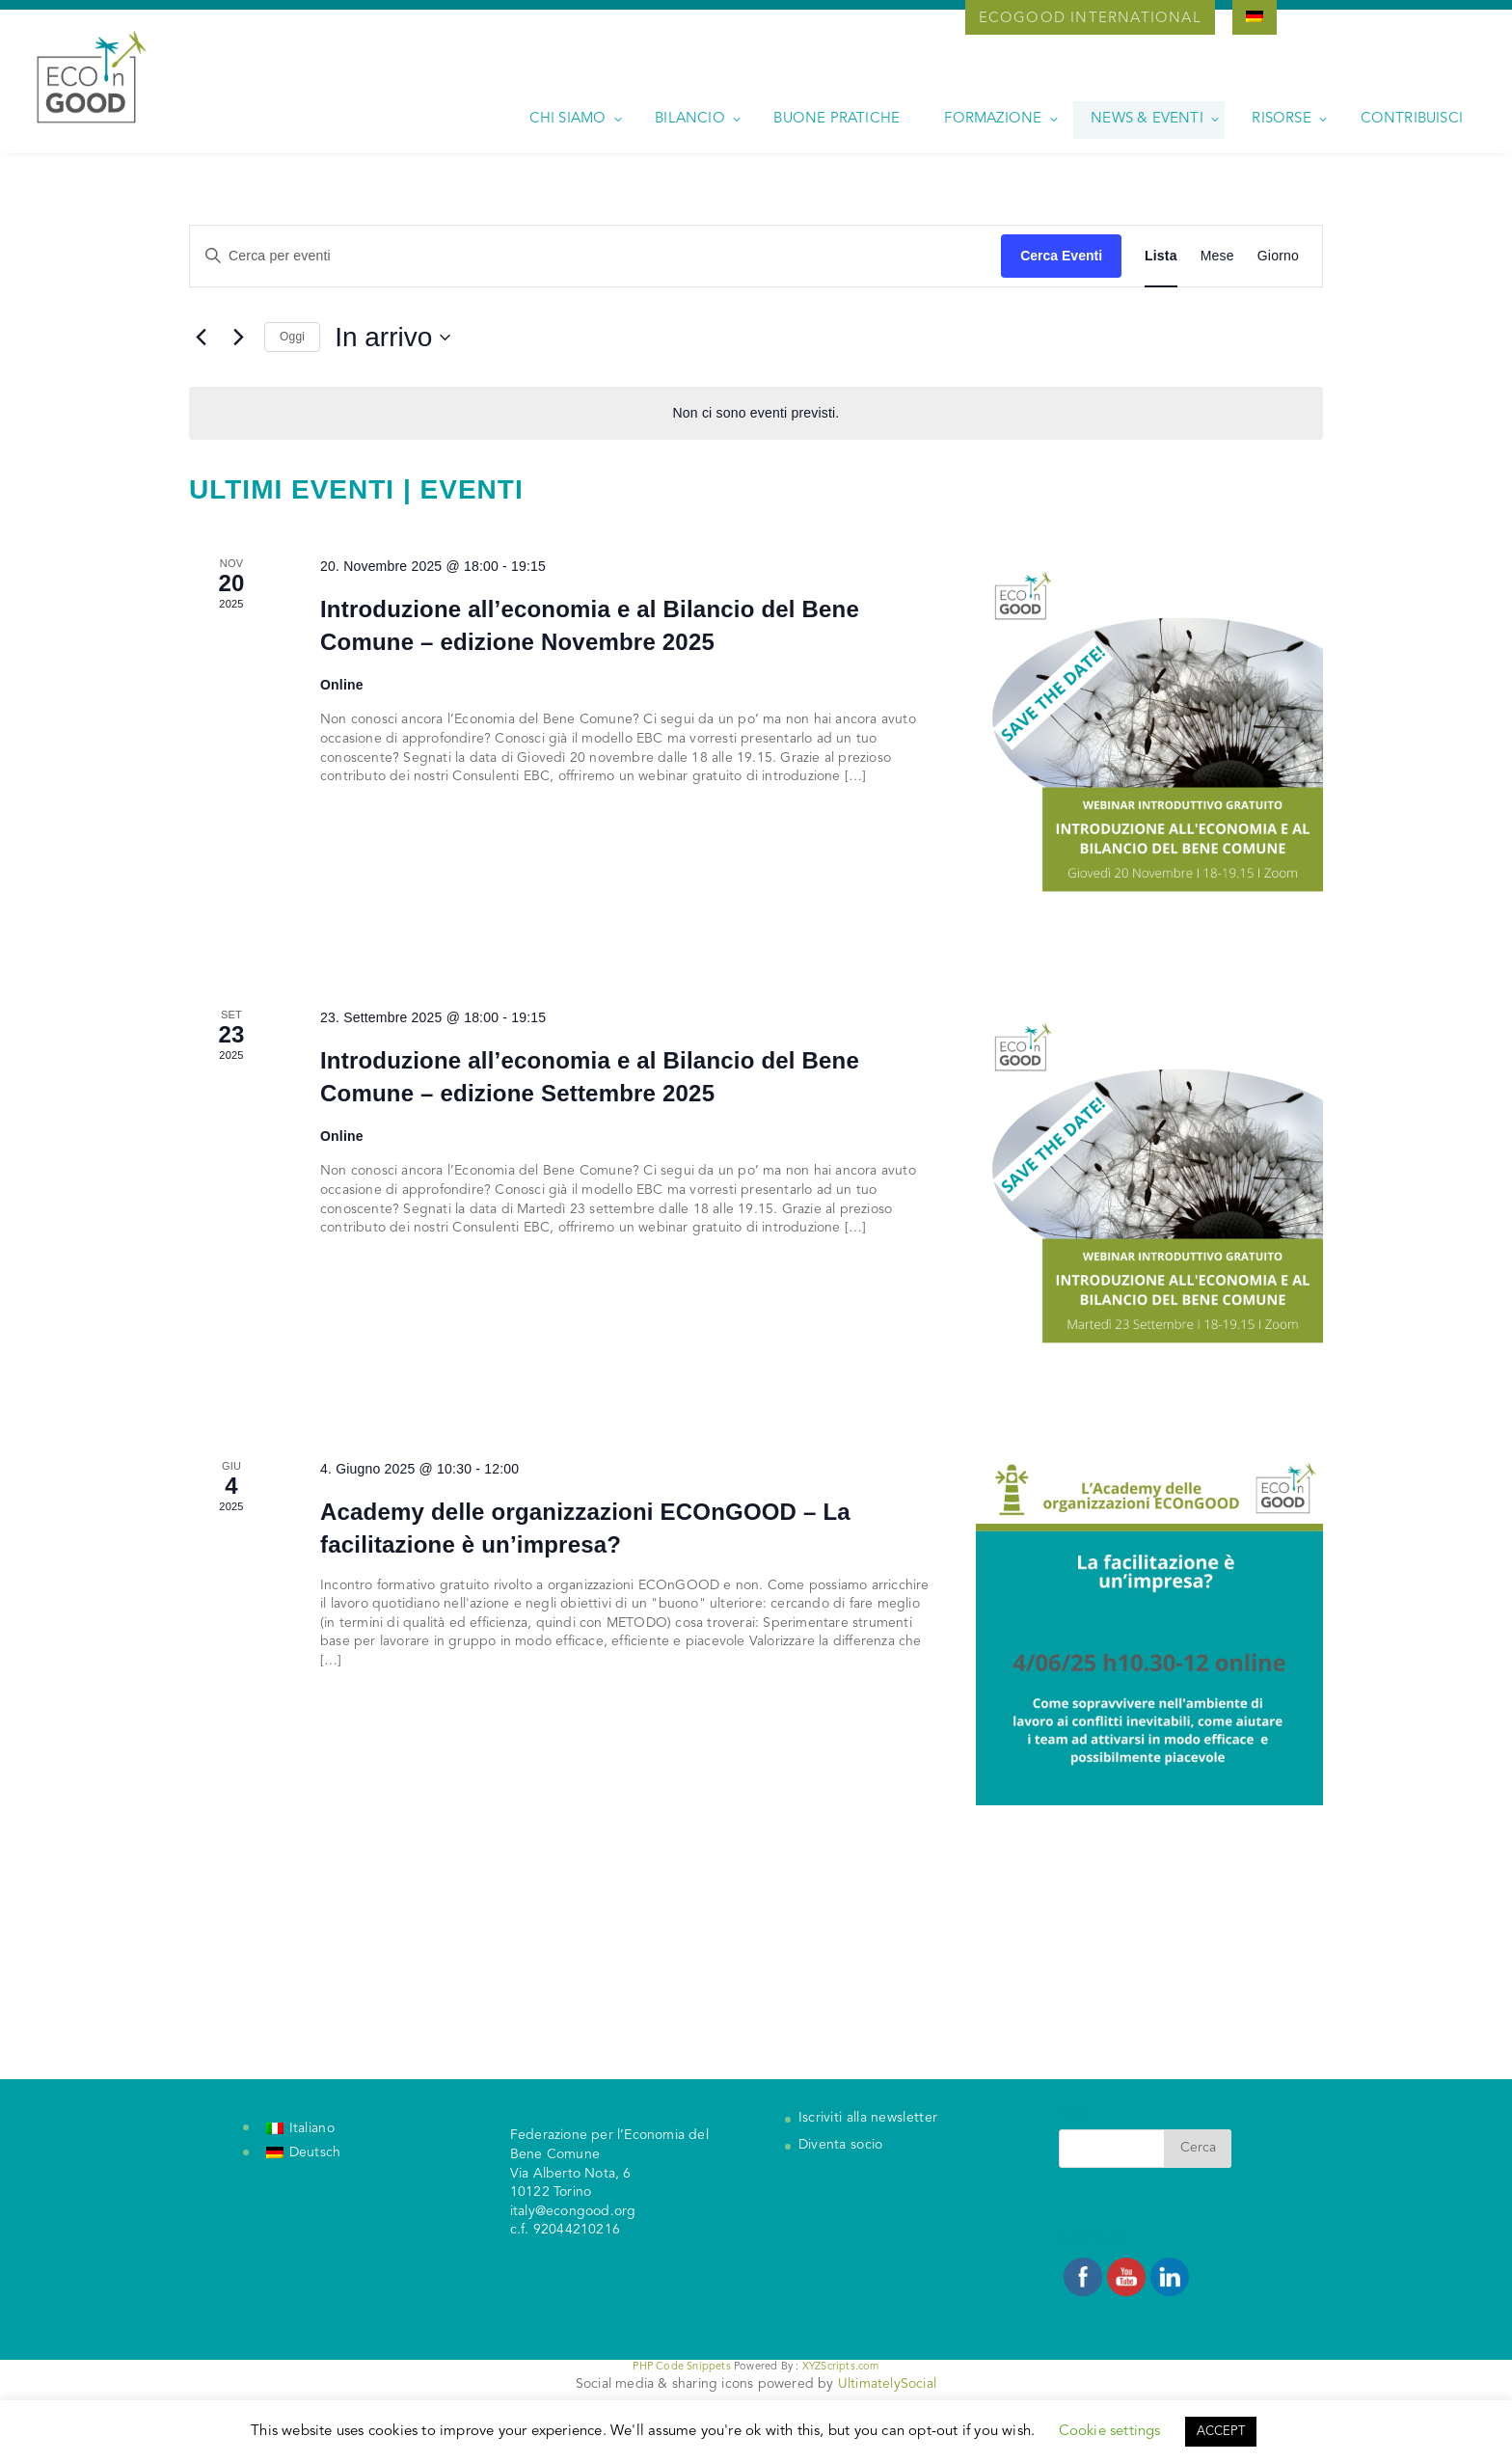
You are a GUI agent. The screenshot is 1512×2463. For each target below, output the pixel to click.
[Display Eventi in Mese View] (1217, 256)
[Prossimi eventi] (238, 337)
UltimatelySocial (887, 2384)
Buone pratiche (836, 119)
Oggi (292, 336)
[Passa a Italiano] (300, 2128)
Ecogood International (1090, 19)
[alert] (756, 413)
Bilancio (690, 119)
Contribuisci (1412, 119)
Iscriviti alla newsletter (868, 2118)
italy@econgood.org (573, 2211)
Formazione (992, 119)
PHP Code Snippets (681, 2367)
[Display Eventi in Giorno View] (1278, 256)
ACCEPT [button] (1221, 2431)
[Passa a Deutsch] (303, 2153)
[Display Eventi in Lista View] (1161, 256)
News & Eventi (1147, 119)
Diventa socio (840, 2145)
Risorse (1281, 119)
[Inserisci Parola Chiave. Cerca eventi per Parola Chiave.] (595, 256)
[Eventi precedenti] (200, 337)
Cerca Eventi (1061, 255)
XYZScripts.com (840, 2367)
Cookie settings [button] (1110, 2431)
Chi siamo (568, 119)
